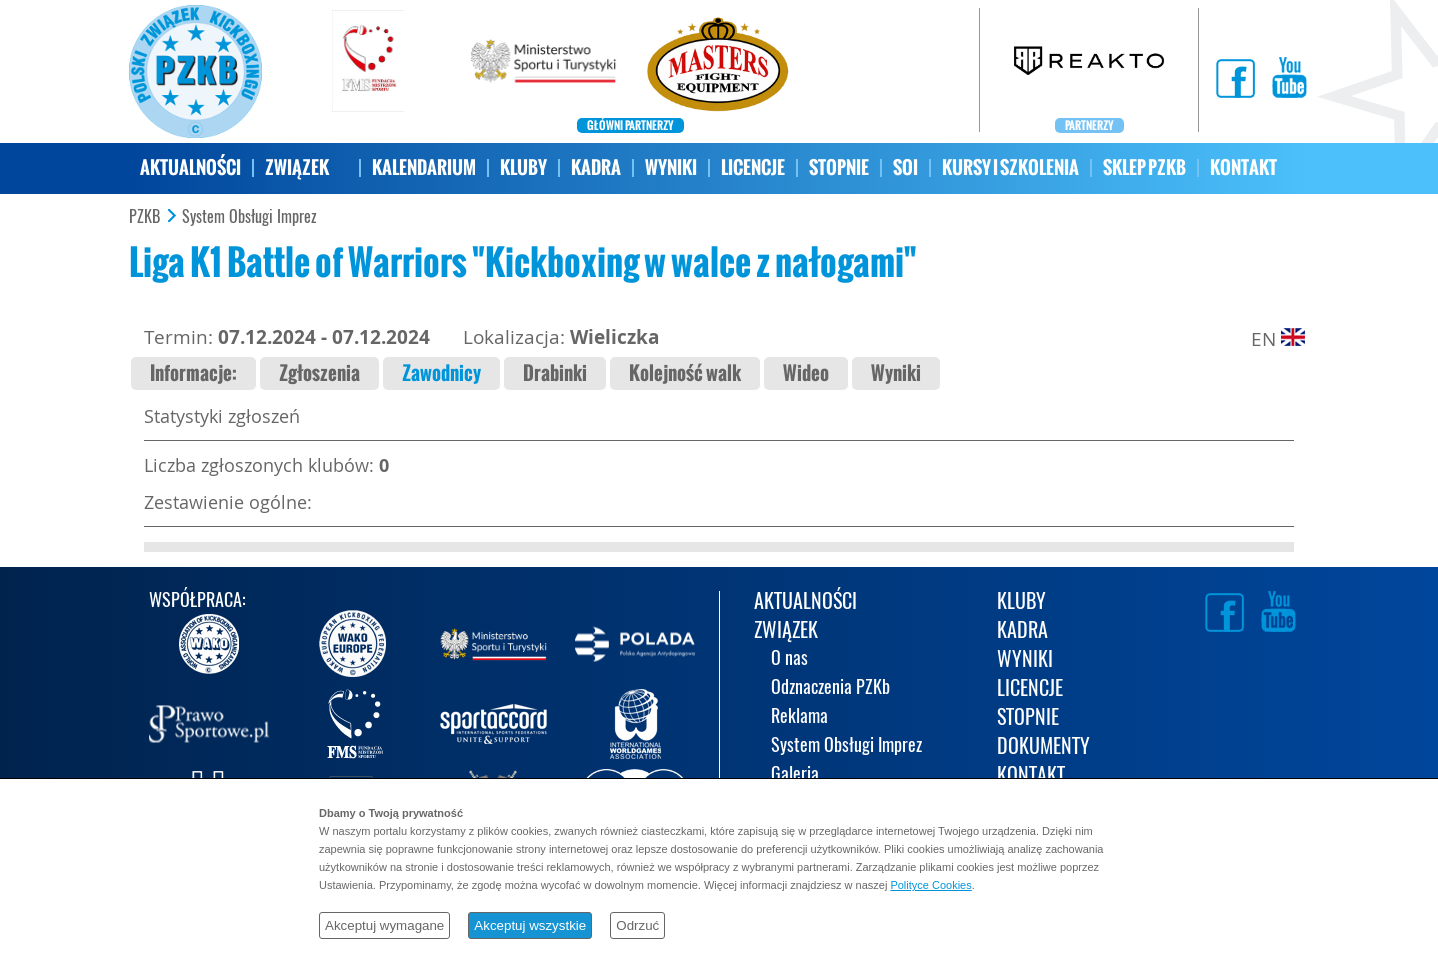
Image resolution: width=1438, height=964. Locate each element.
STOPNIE (839, 167)
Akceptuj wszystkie (530, 925)
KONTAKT (1243, 167)
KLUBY (523, 167)
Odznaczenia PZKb (830, 688)
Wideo (806, 373)
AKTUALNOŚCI (190, 167)
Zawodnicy (441, 373)
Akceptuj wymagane (384, 925)
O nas (789, 659)
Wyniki (896, 373)
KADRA (596, 167)
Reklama (799, 717)
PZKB (144, 217)
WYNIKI (671, 167)
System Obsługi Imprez (249, 217)
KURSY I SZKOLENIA (1010, 167)
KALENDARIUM (424, 167)
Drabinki (555, 373)
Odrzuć (637, 925)
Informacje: (193, 373)
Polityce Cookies (930, 885)
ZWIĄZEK (297, 167)
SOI (905, 167)
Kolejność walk (685, 373)
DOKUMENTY (1043, 747)
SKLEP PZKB (1144, 167)
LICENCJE (753, 167)
